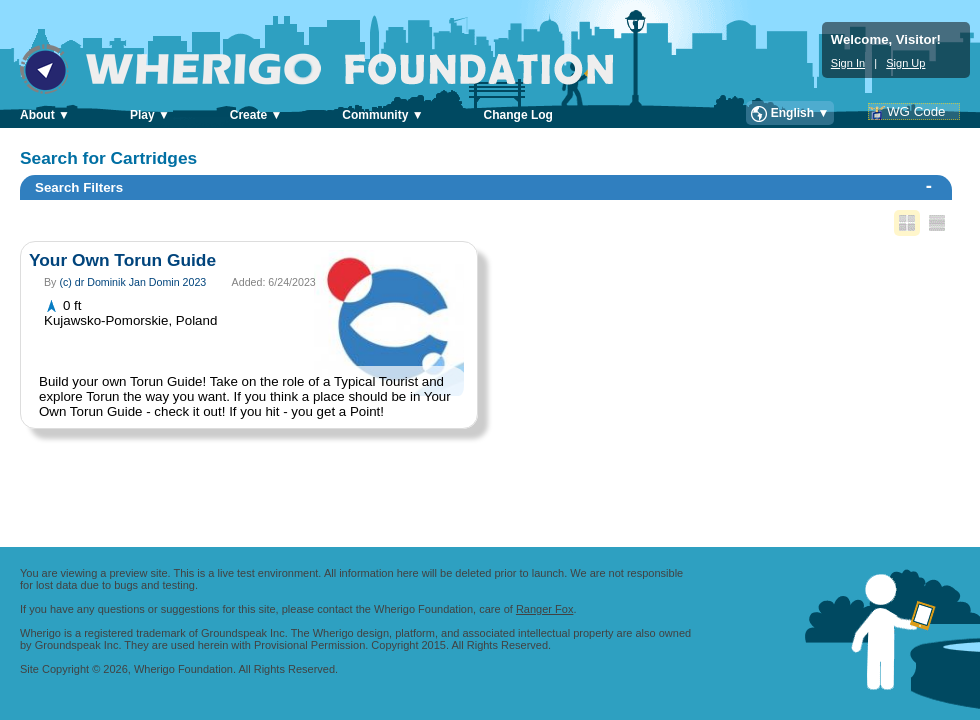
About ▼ (45, 115)
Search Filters (483, 186)
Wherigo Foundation (330, 69)
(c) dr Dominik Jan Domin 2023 (132, 282)
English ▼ (800, 113)
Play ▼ (150, 115)
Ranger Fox (544, 609)
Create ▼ (256, 115)
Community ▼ (382, 115)
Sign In (848, 63)
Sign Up (905, 63)
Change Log (518, 115)
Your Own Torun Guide (122, 260)
